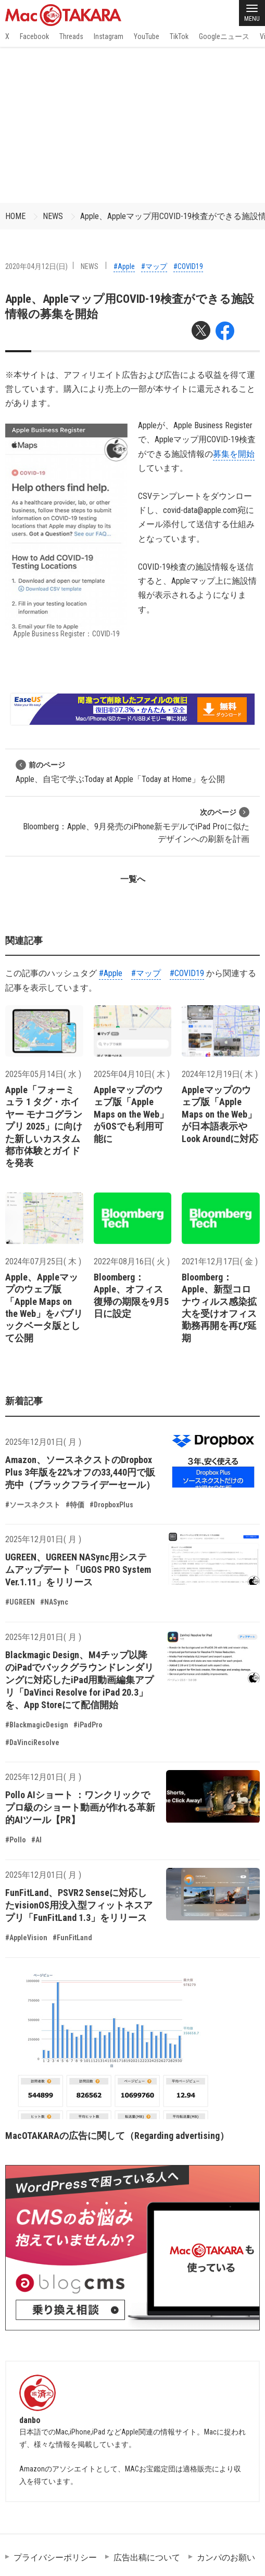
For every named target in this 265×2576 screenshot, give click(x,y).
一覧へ (132, 879)
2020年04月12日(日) (36, 266)
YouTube (146, 36)
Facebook (34, 36)
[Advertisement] (132, 125)
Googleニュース (224, 36)
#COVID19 (188, 266)
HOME (15, 216)
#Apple (124, 266)
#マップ (154, 266)
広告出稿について (146, 2557)
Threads (71, 36)
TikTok (179, 36)
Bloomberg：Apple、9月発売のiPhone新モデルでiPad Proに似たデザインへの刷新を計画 (136, 825)
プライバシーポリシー (55, 2557)
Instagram (108, 36)
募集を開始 (234, 454)
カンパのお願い (226, 2557)
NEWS (53, 216)
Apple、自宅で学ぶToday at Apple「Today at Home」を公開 (120, 772)
